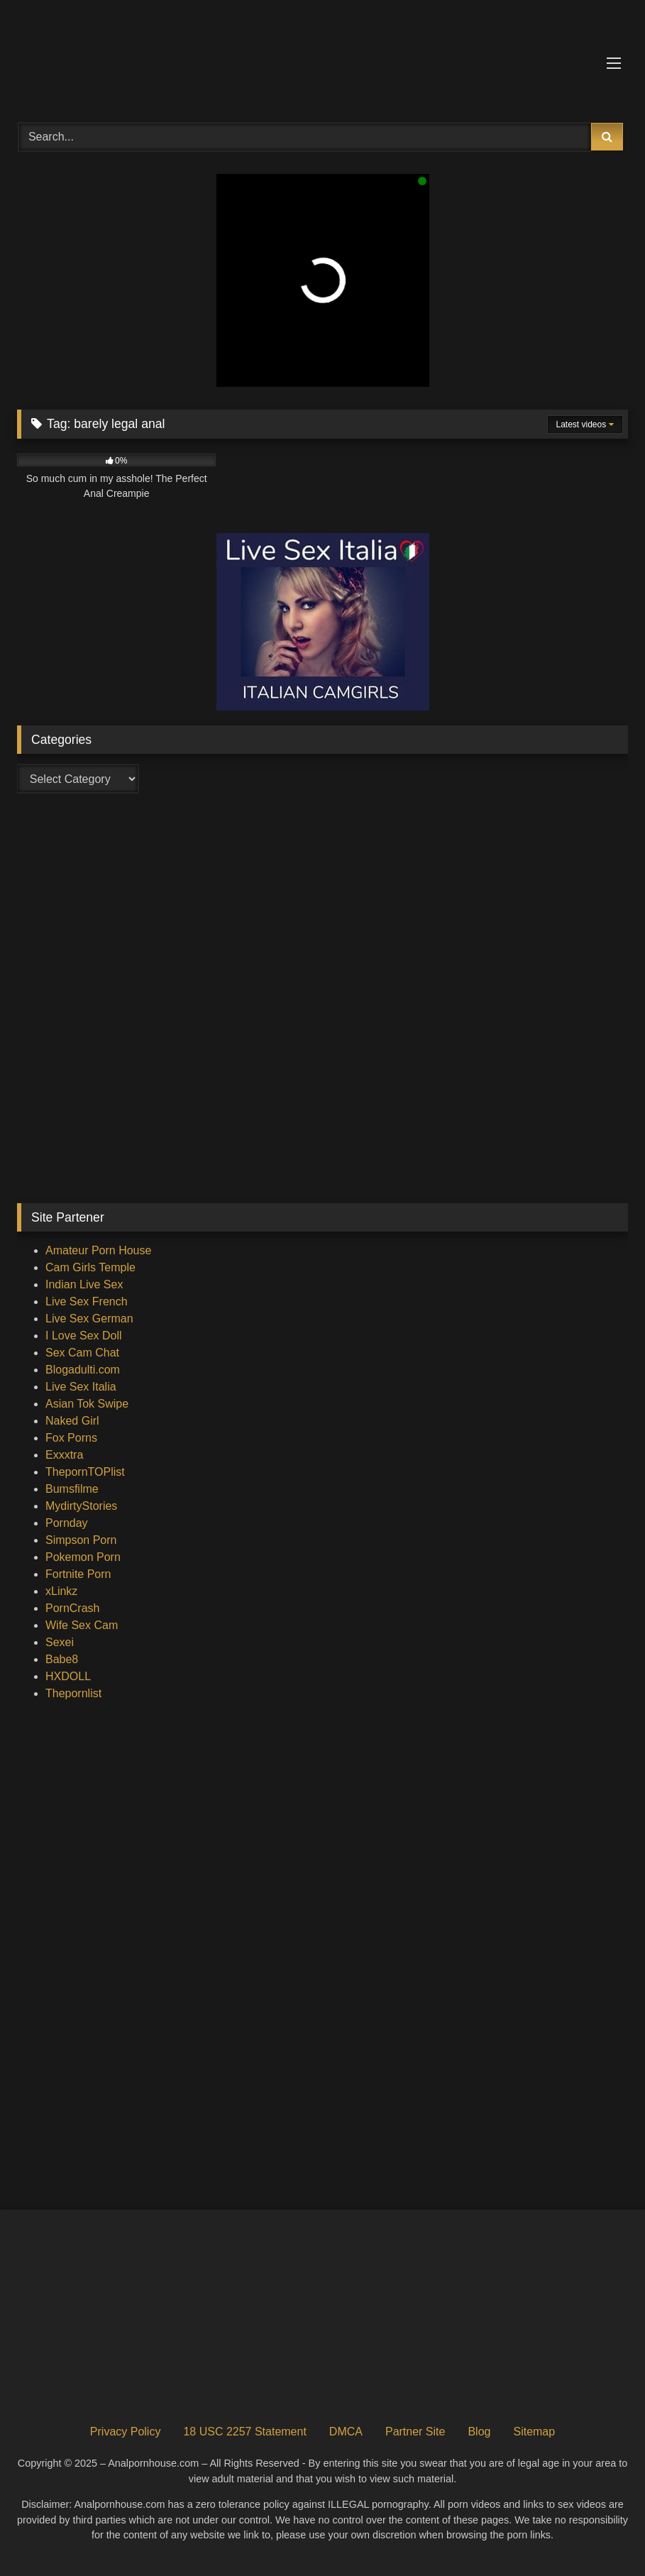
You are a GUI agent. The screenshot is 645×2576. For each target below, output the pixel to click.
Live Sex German (89, 1318)
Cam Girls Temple (90, 1267)
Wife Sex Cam (81, 1625)
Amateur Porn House (98, 1250)
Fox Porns (71, 1438)
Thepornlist (73, 1693)
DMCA (346, 2432)
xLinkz (61, 1591)
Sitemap (534, 2432)
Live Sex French (86, 1301)
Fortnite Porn (78, 1574)
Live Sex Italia (80, 1387)
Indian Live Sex (84, 1284)
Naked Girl (72, 1421)
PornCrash (72, 1608)
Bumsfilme (72, 1489)
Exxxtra (64, 1455)
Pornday (66, 1523)
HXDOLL (68, 1676)
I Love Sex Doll (83, 1336)
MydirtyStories (81, 1506)
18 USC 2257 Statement (244, 2432)
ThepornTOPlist (85, 1472)
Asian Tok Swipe (86, 1404)
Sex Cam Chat (82, 1353)
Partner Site (415, 2432)
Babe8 (61, 1659)
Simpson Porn (81, 1540)
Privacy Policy (125, 2432)
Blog (479, 2432)
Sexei (59, 1642)
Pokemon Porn (83, 1557)
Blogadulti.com (82, 1370)
